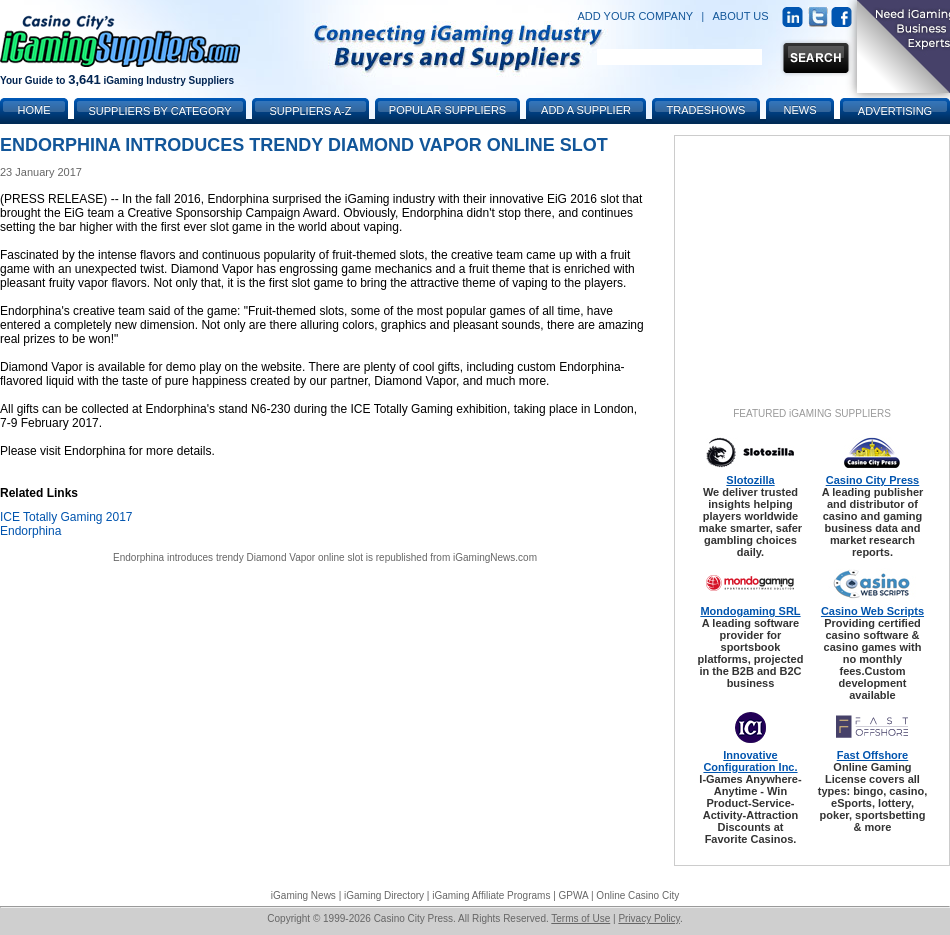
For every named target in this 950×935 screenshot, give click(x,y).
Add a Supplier (586, 110)
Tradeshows (706, 110)
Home (34, 110)
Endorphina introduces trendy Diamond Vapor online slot (238, 557)
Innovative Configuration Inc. (750, 761)
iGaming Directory (384, 895)
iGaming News (303, 895)
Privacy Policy (649, 918)
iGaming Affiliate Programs (491, 895)
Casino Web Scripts (872, 611)
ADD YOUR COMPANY (635, 16)
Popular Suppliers (447, 110)
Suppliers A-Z (311, 111)
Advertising (895, 111)
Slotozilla (750, 480)
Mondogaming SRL (750, 611)
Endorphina (30, 531)
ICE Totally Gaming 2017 (66, 517)
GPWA (574, 895)
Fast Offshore (873, 755)
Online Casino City (637, 895)
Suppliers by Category (159, 111)
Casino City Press (873, 480)
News (800, 110)
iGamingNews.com (495, 557)
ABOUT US (741, 16)
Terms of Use (580, 918)
